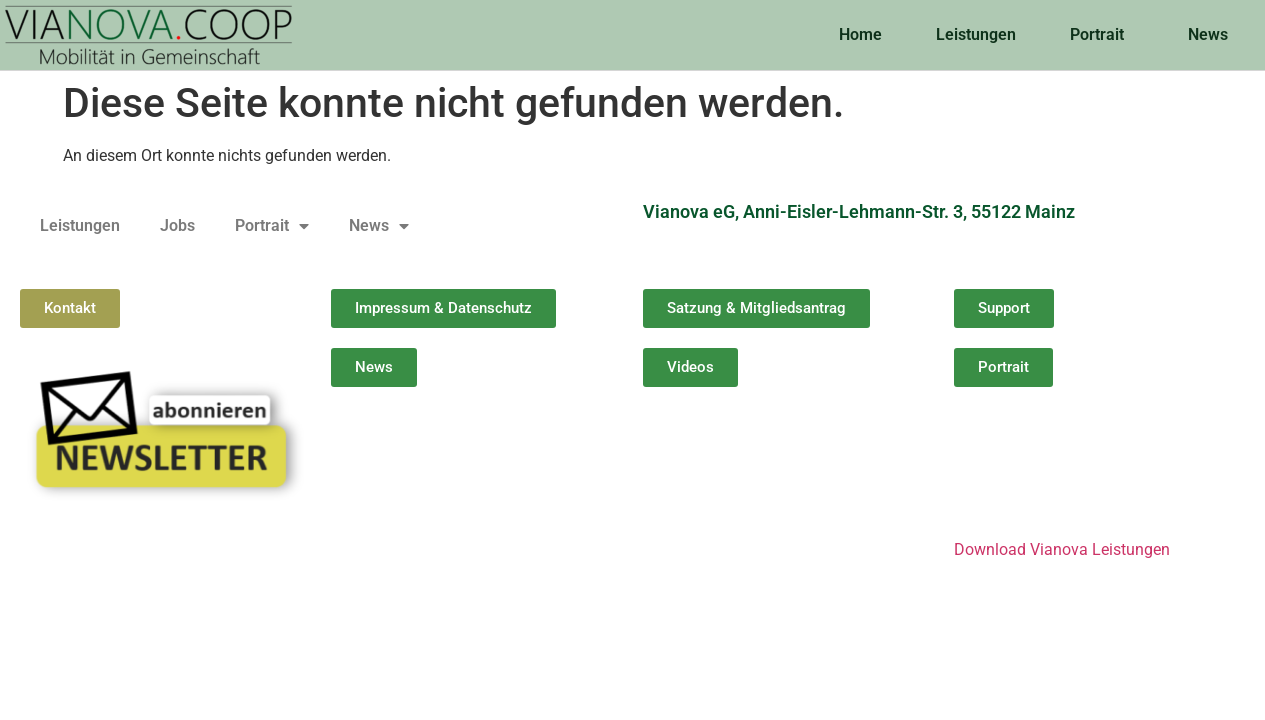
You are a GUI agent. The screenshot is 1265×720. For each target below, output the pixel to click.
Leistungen (976, 34)
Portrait (1102, 35)
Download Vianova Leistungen (1062, 549)
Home (860, 34)
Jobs (177, 225)
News (1213, 35)
